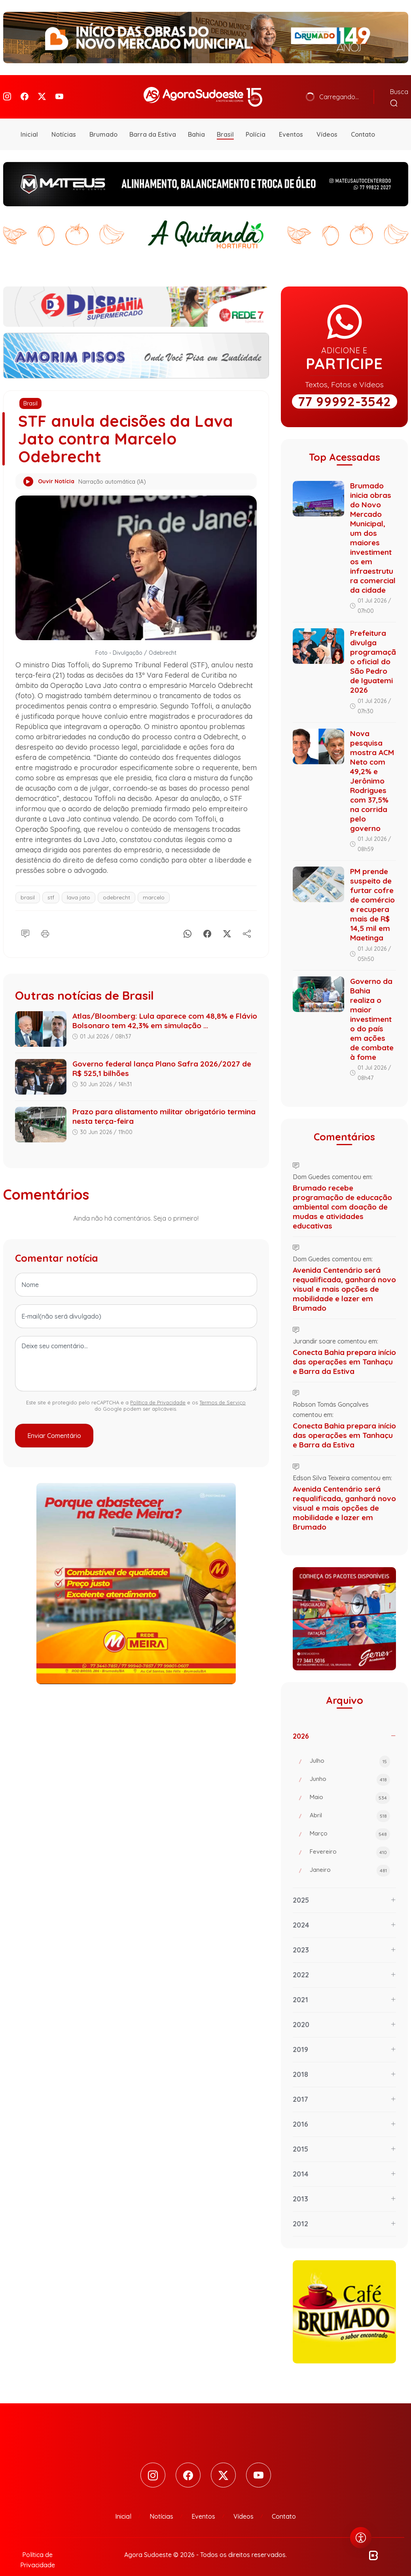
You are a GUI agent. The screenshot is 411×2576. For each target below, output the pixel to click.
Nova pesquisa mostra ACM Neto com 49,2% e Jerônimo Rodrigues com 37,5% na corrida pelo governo (372, 769)
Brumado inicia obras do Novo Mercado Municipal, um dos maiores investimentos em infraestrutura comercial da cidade (373, 526)
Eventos (291, 122)
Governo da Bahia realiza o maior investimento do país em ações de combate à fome (372, 1007)
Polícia (255, 122)
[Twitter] (42, 91)
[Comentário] (25, 920)
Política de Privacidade (158, 1390)
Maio (350, 1786)
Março (350, 1822)
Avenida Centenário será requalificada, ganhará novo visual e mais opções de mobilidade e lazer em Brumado (344, 1277)
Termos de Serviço (222, 1390)
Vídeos (326, 122)
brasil (28, 885)
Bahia (196, 122)
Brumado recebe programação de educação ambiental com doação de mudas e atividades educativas (342, 1195)
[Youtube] (59, 91)
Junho (350, 1768)
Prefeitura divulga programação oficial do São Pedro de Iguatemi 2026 (373, 649)
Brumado (103, 122)
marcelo (154, 885)
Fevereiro (350, 1841)
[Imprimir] (45, 920)
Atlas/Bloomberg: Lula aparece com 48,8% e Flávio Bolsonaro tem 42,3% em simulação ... (164, 1008)
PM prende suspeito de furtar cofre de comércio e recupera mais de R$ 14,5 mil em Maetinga (372, 893)
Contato (363, 122)
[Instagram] (7, 91)
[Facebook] (24, 91)
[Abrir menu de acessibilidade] (360, 2537)
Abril (350, 1804)
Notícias (63, 122)
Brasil (225, 122)
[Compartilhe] (247, 920)
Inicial (29, 122)
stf (50, 885)
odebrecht (116, 885)
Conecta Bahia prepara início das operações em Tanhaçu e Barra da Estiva (344, 1350)
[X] (227, 920)
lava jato (78, 885)
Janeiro (350, 1859)
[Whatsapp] (187, 920)
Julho (350, 1750)
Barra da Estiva (152, 122)
